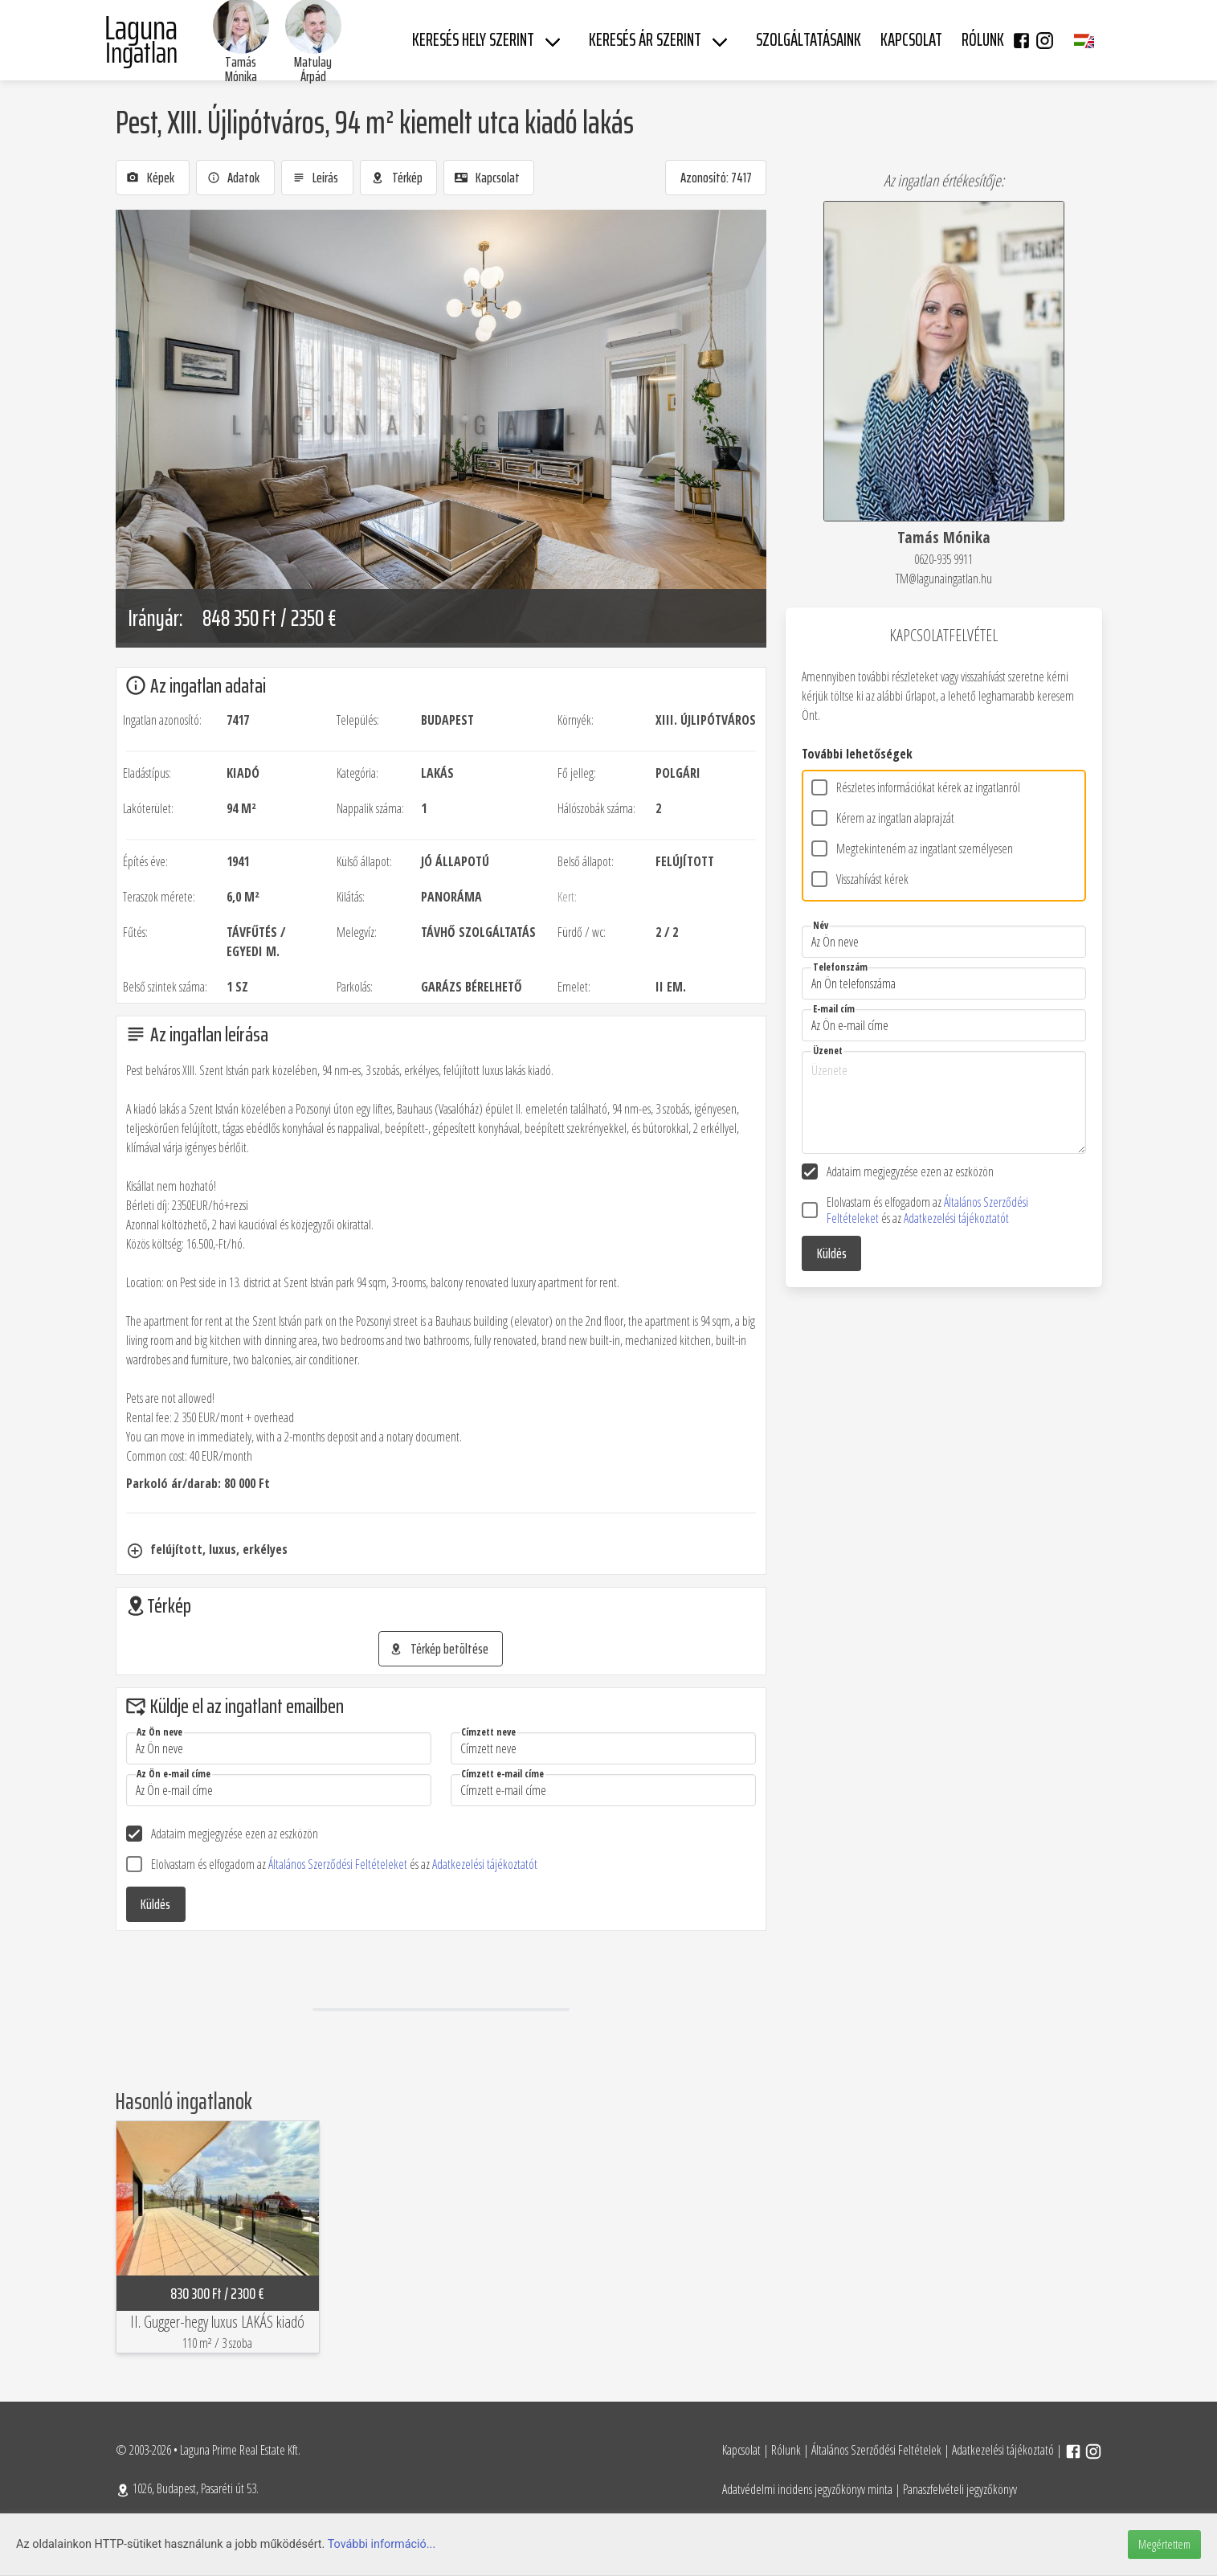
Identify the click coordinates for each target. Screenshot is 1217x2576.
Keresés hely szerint (473, 40)
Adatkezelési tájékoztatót (484, 1864)
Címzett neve (488, 1732)
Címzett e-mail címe (502, 1774)
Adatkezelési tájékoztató (1003, 2450)
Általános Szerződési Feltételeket (339, 1864)
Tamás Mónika (241, 69)
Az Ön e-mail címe (173, 1774)
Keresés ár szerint (645, 40)
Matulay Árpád (313, 69)
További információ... (382, 2544)
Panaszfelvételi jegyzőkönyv (960, 2489)
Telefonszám (840, 967)
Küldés (155, 1904)
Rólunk (786, 2450)
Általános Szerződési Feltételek (876, 2450)
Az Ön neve (159, 1732)
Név (820, 925)
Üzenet (828, 1050)
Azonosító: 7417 (716, 177)
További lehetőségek (857, 754)
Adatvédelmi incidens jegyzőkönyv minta (807, 2489)
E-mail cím (834, 1009)
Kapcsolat (741, 2450)
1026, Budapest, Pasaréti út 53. (187, 2488)
